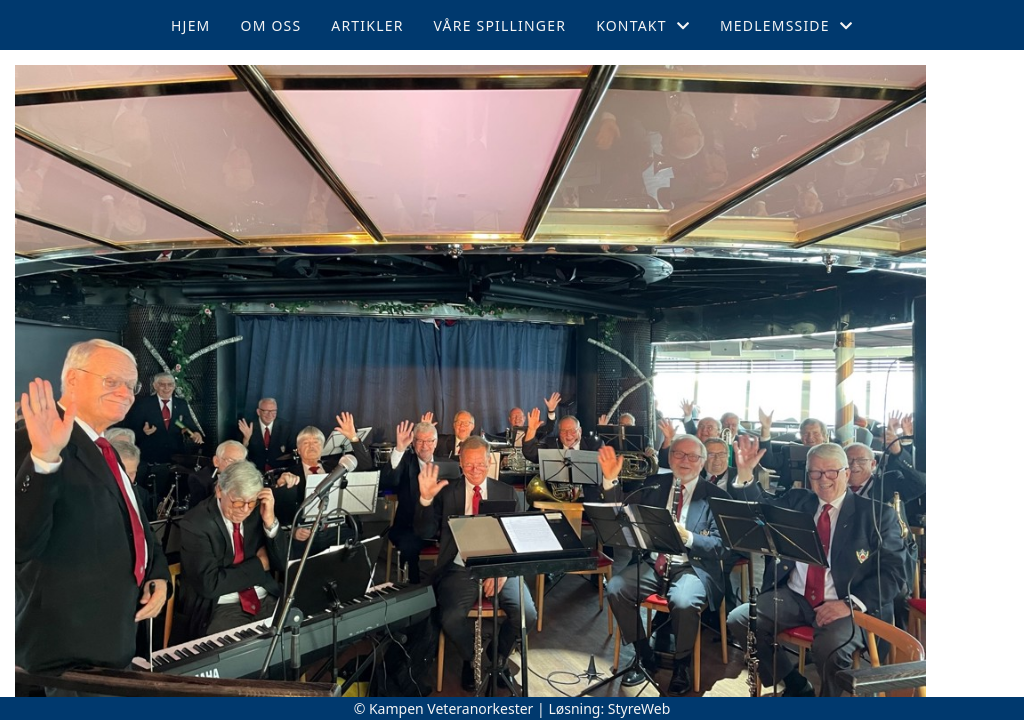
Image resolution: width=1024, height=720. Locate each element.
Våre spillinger (500, 25)
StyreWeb (639, 708)
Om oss (271, 25)
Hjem (190, 25)
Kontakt (643, 25)
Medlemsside (786, 25)
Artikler (367, 25)
